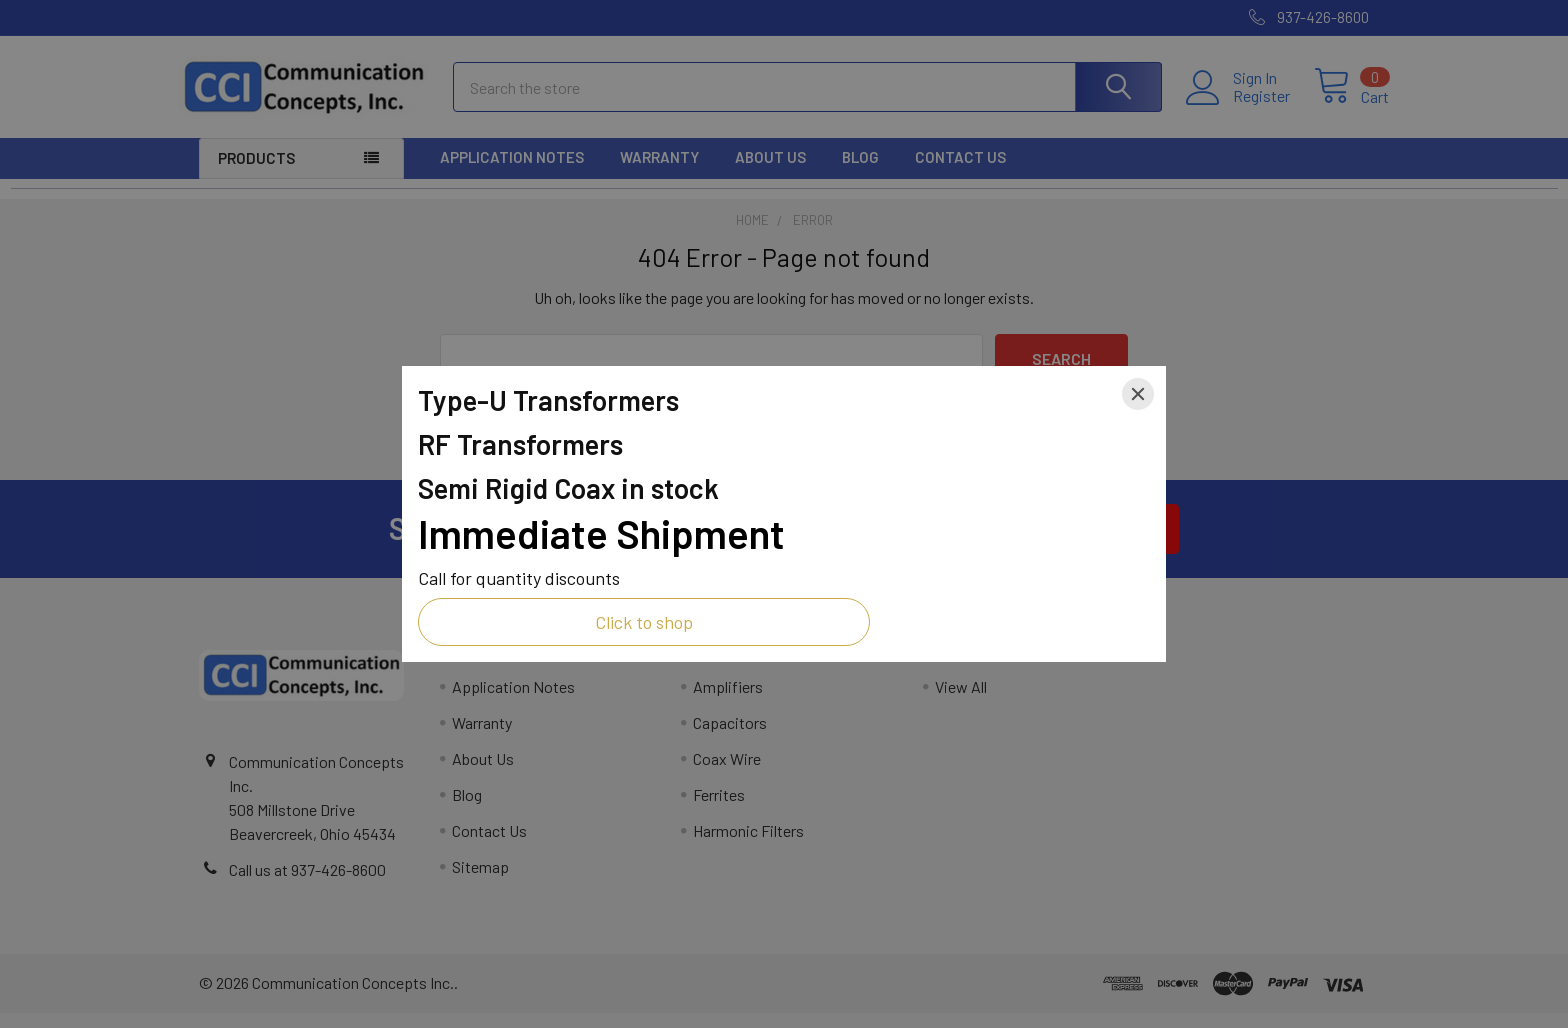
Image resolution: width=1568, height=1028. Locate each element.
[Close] (1138, 394)
